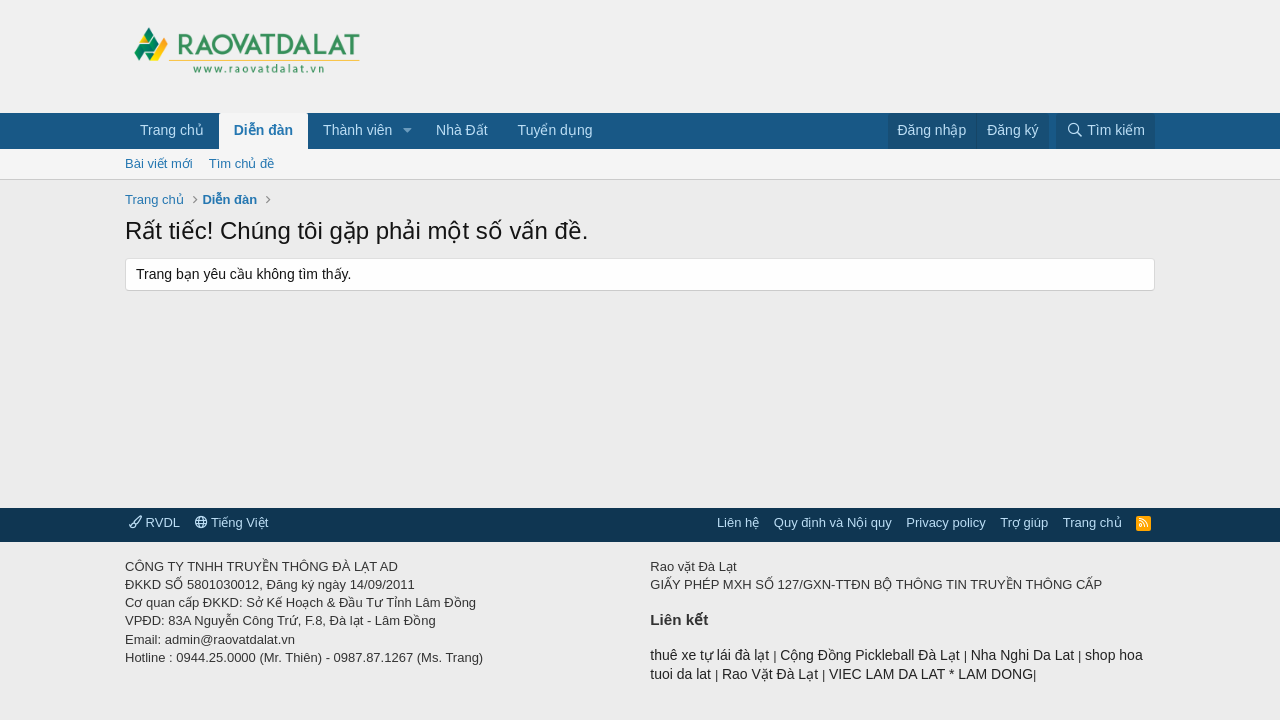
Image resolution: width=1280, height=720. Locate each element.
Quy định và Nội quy (833, 522)
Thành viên (357, 130)
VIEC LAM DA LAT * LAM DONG (931, 674)
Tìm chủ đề (242, 163)
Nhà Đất (462, 130)
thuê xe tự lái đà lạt (711, 655)
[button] (407, 131)
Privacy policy (945, 522)
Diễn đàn (263, 130)
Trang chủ (172, 130)
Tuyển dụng (555, 130)
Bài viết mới (159, 163)
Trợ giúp (1024, 522)
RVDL (154, 522)
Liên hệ (738, 522)
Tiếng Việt (232, 522)
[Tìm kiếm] (1105, 131)
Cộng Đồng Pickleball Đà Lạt (872, 655)
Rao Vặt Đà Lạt (772, 674)
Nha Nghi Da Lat (1024, 655)
